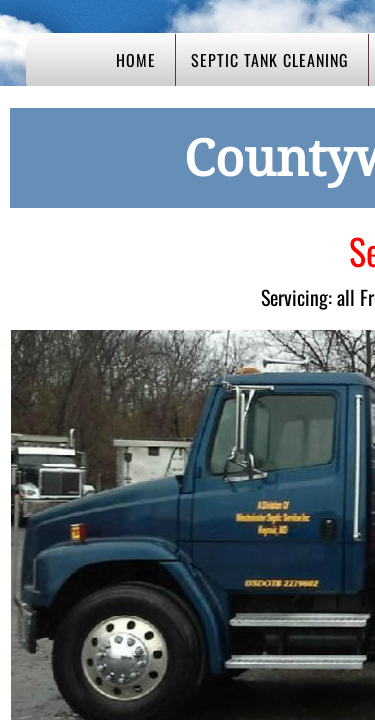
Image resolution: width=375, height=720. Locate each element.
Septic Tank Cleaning (270, 60)
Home (136, 60)
